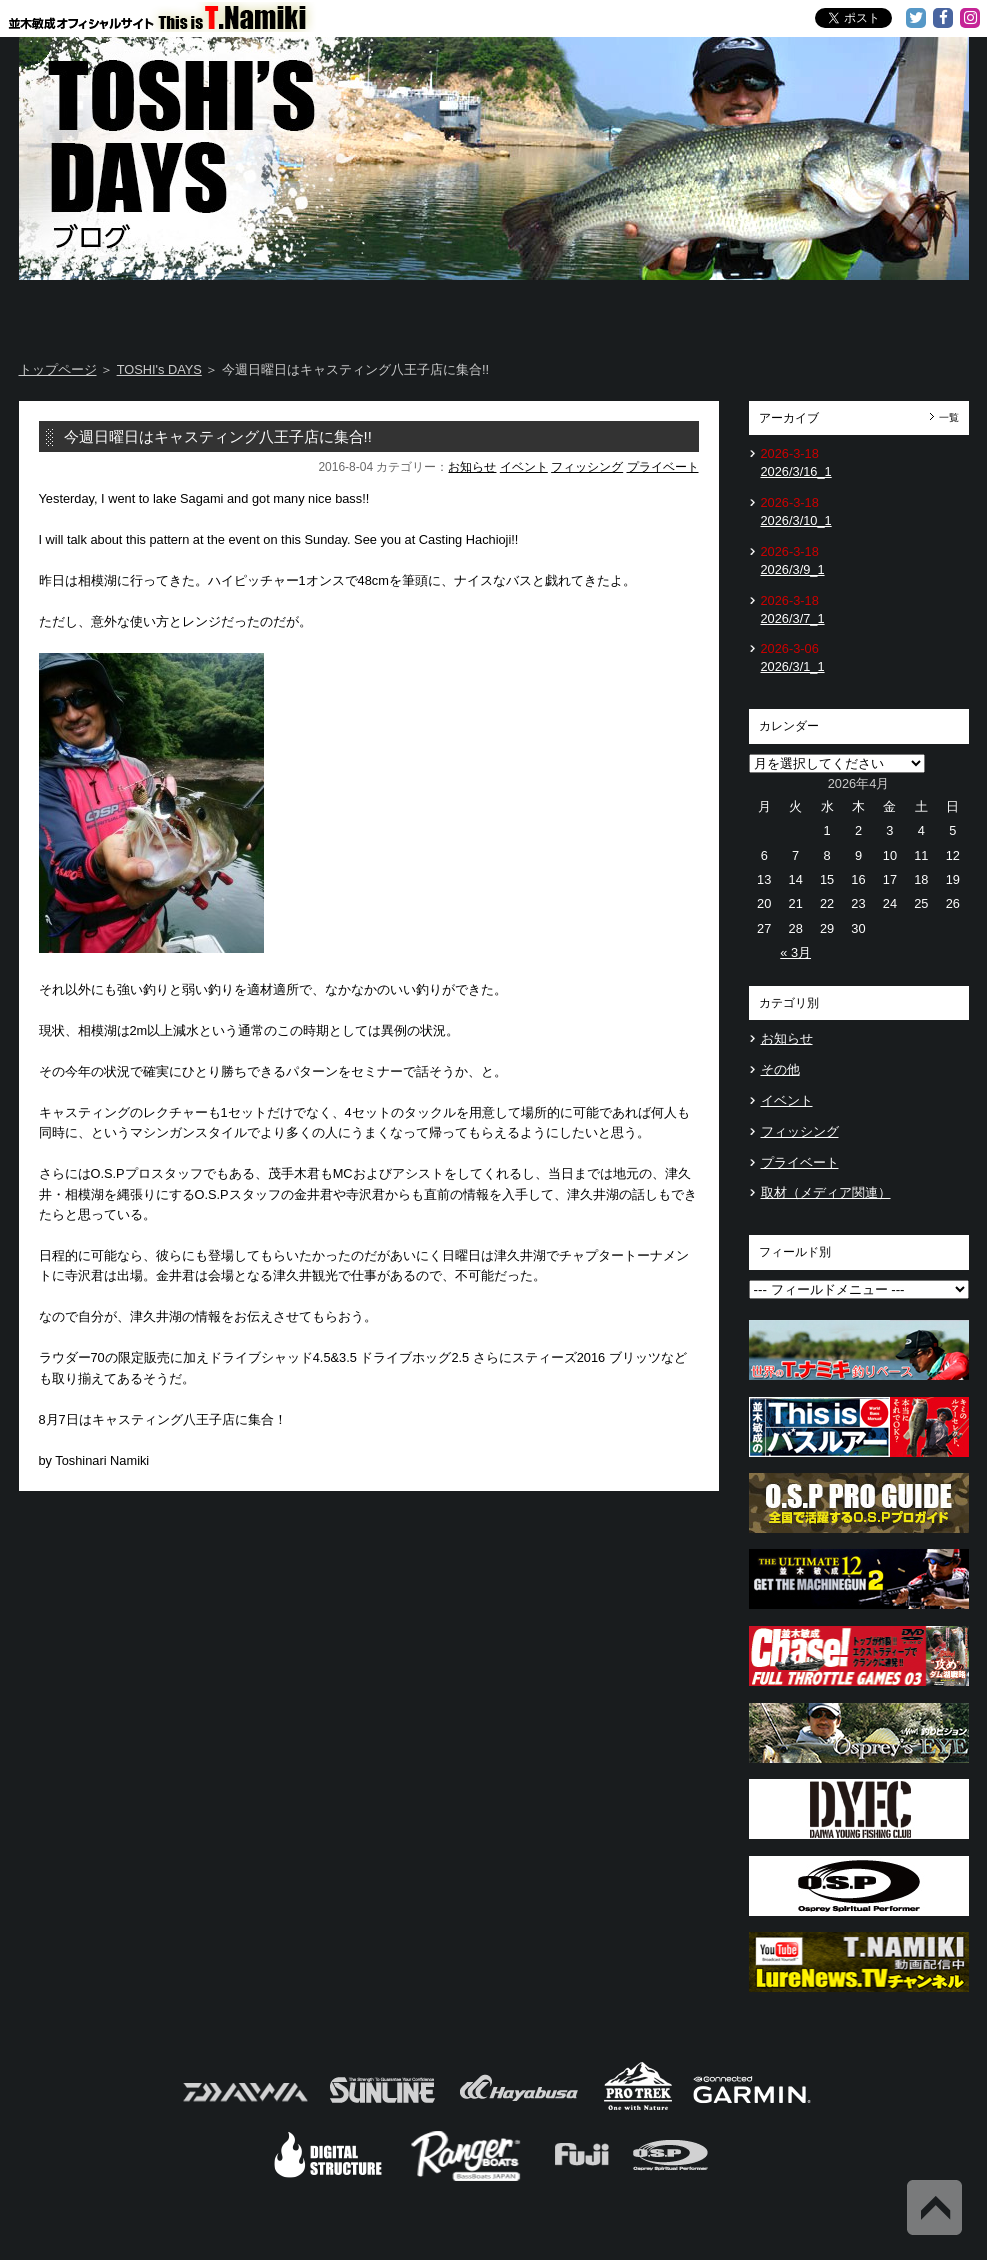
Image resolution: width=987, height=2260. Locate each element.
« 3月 (795, 952)
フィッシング (587, 467)
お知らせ (472, 467)
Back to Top (934, 2207)
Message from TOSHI (575, 310)
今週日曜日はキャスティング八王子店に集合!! (218, 436)
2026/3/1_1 (793, 666)
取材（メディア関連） (826, 1192)
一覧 (949, 417)
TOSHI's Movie (733, 310)
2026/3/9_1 (793, 569)
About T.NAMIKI (256, 310)
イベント (524, 467)
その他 (780, 1069)
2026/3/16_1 (796, 471)
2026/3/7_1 (793, 618)
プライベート (663, 467)
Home (97, 310)
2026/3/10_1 (796, 520)
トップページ (58, 369)
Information (890, 310)
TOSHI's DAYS (416, 310)
